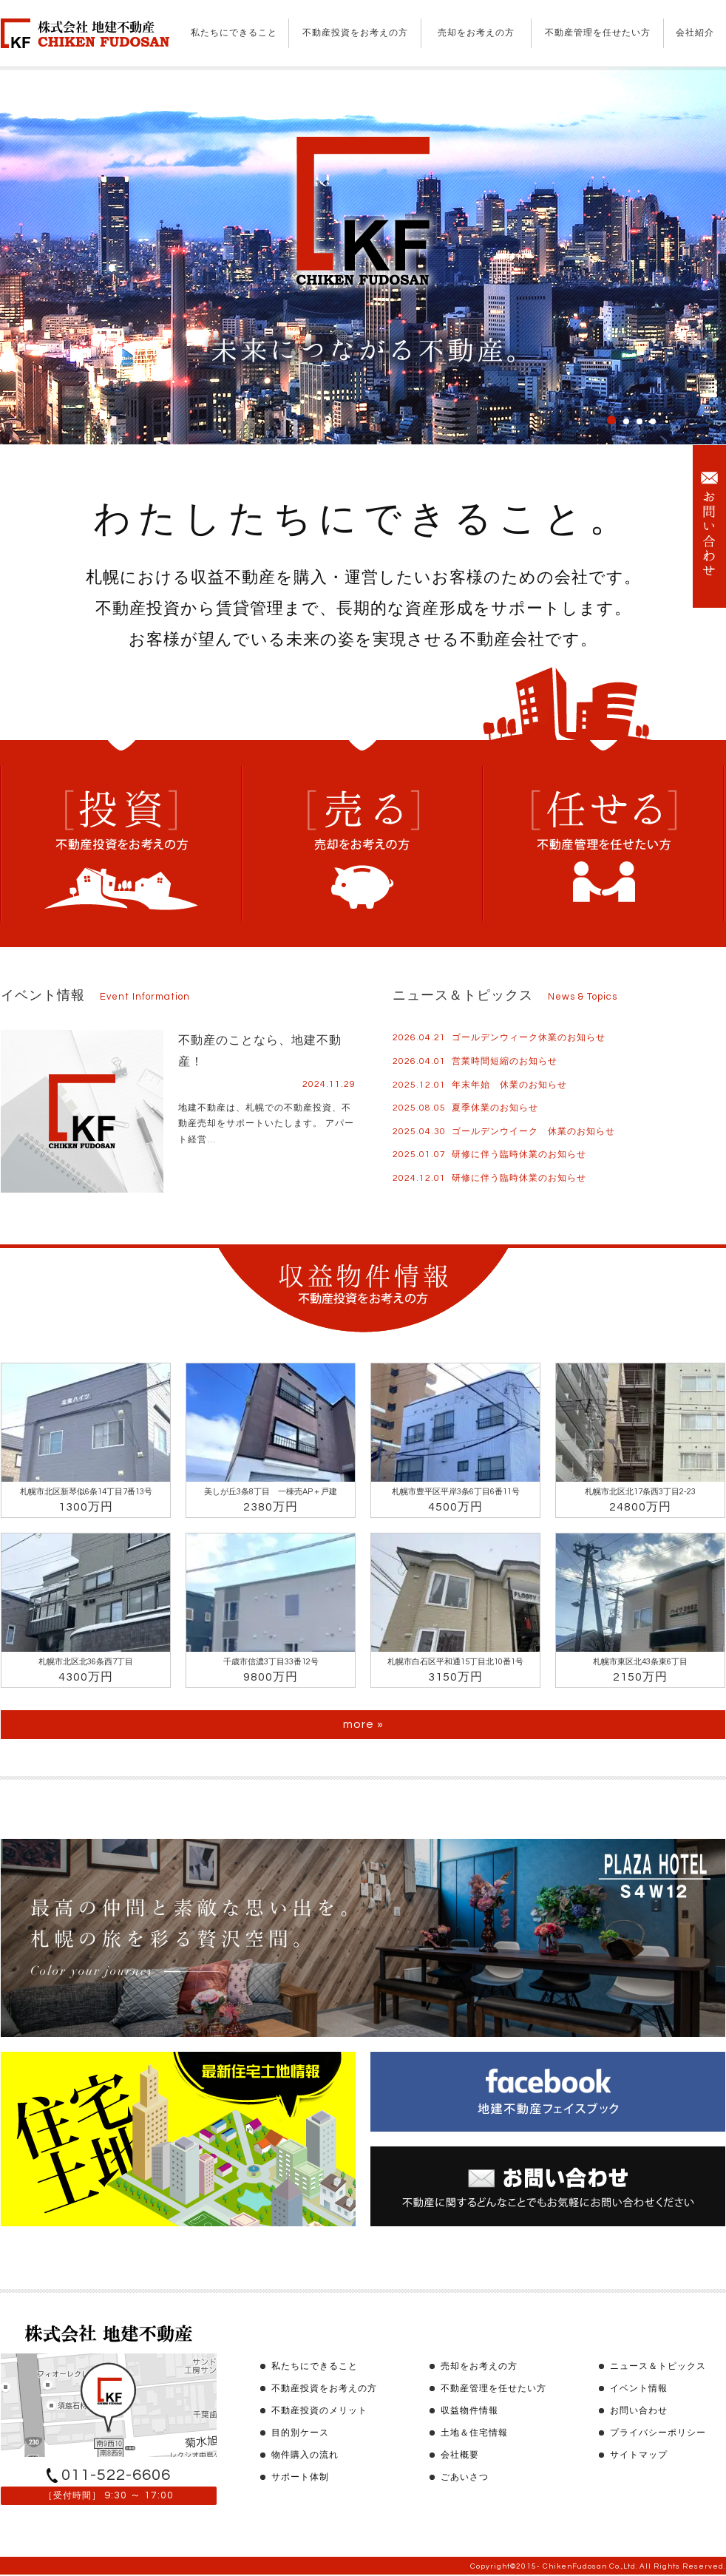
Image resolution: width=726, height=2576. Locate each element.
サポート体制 (300, 2477)
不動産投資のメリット (319, 2411)
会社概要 (460, 2455)
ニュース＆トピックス (658, 2366)
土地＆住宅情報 (474, 2433)
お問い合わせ (639, 2411)
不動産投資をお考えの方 (355, 33)
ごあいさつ (465, 2477)
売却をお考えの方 (476, 33)
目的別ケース (300, 2433)
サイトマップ (639, 2455)
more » (363, 1724)
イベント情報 (639, 2388)
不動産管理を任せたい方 (598, 33)
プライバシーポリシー (658, 2433)
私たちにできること (234, 33)
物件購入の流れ (305, 2455)
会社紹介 (695, 33)
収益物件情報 (469, 2411)
